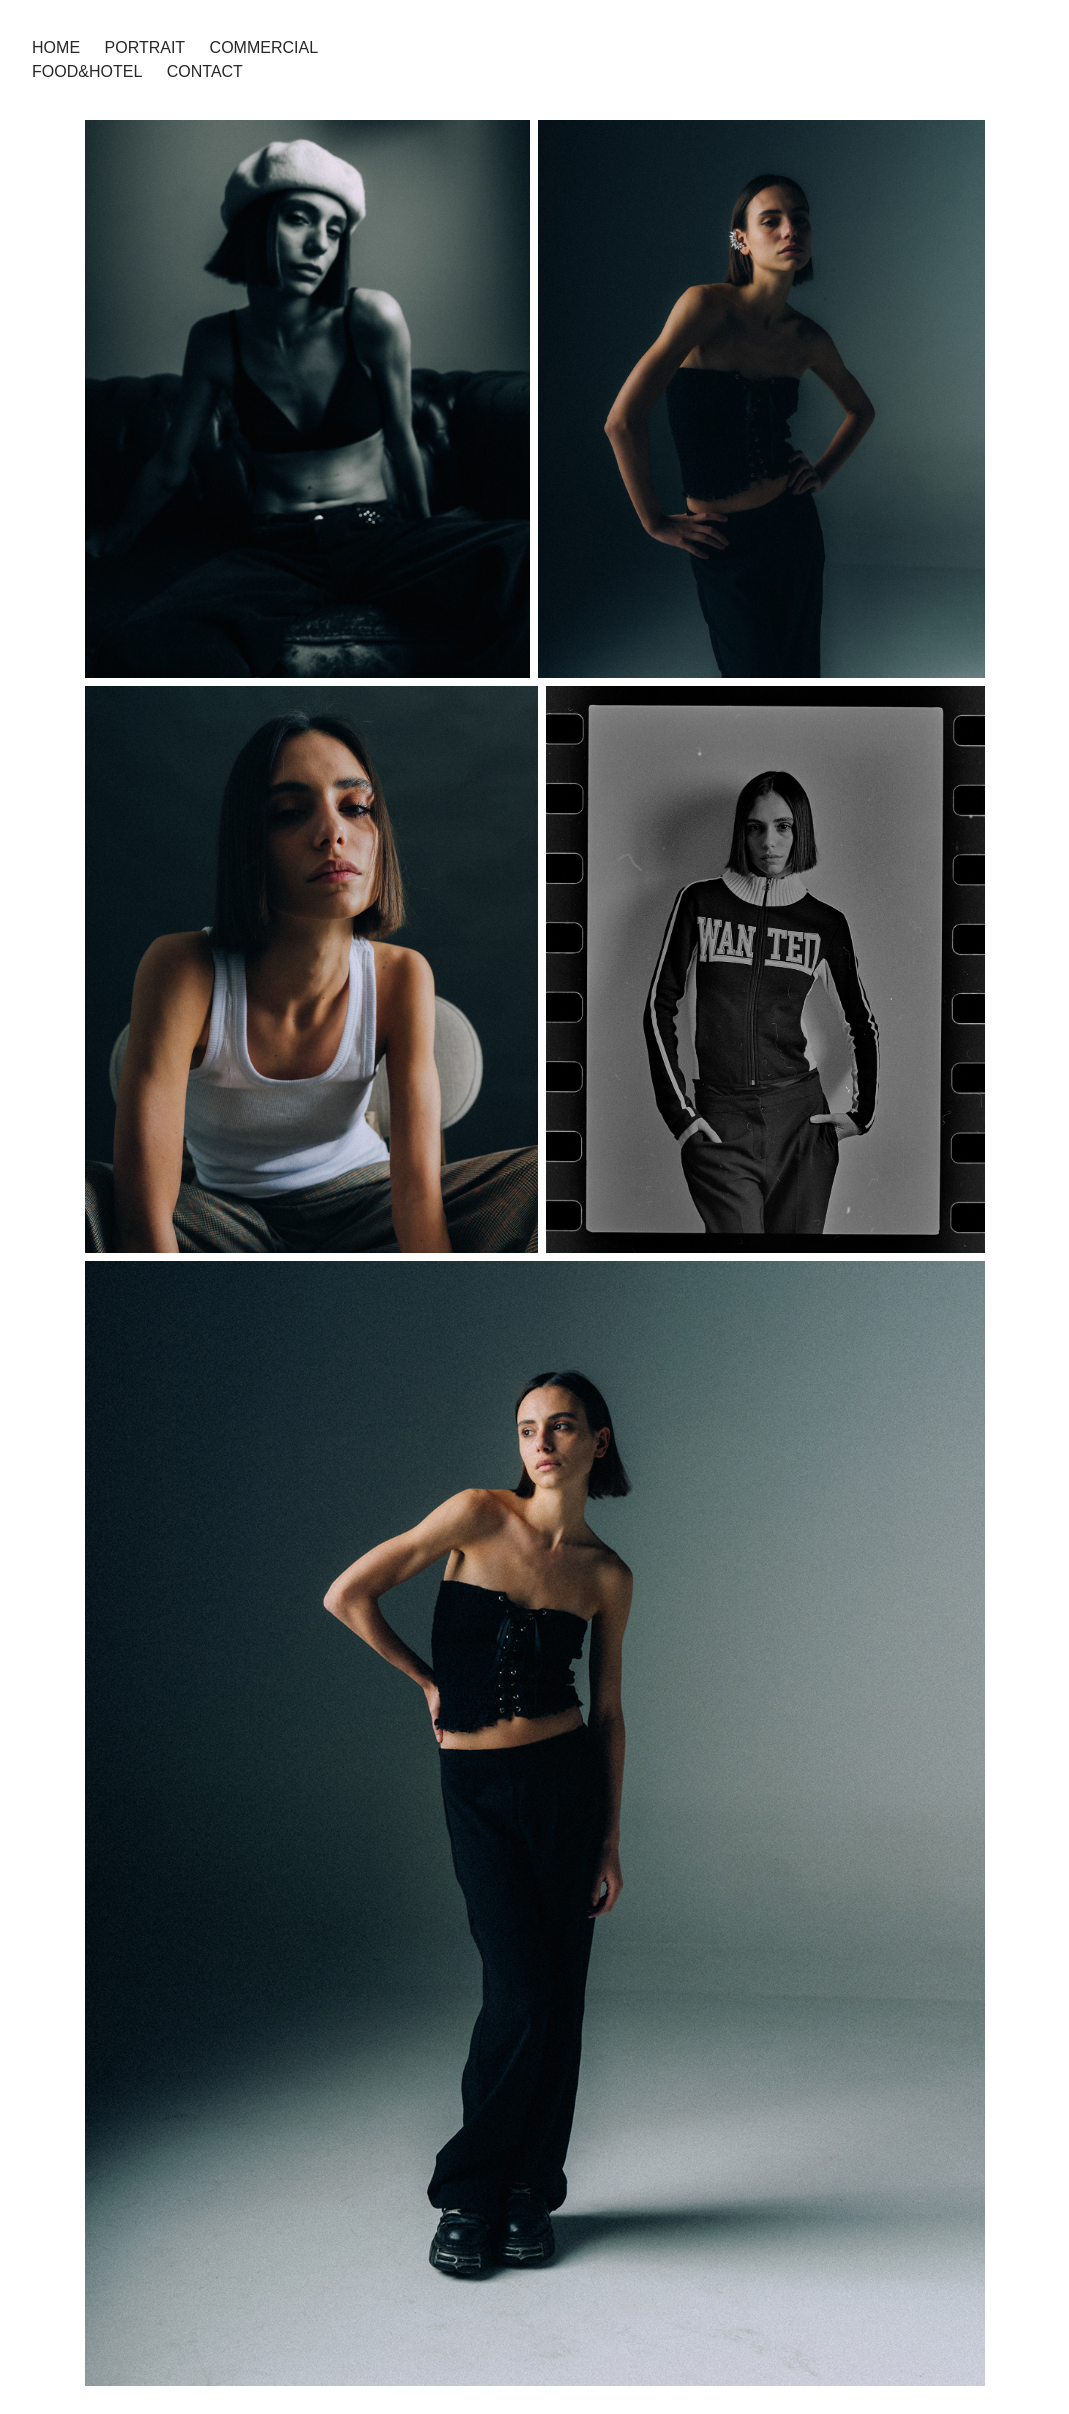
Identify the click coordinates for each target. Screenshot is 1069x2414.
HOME (56, 47)
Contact (205, 71)
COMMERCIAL (264, 47)
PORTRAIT (145, 47)
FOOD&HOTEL (87, 71)
